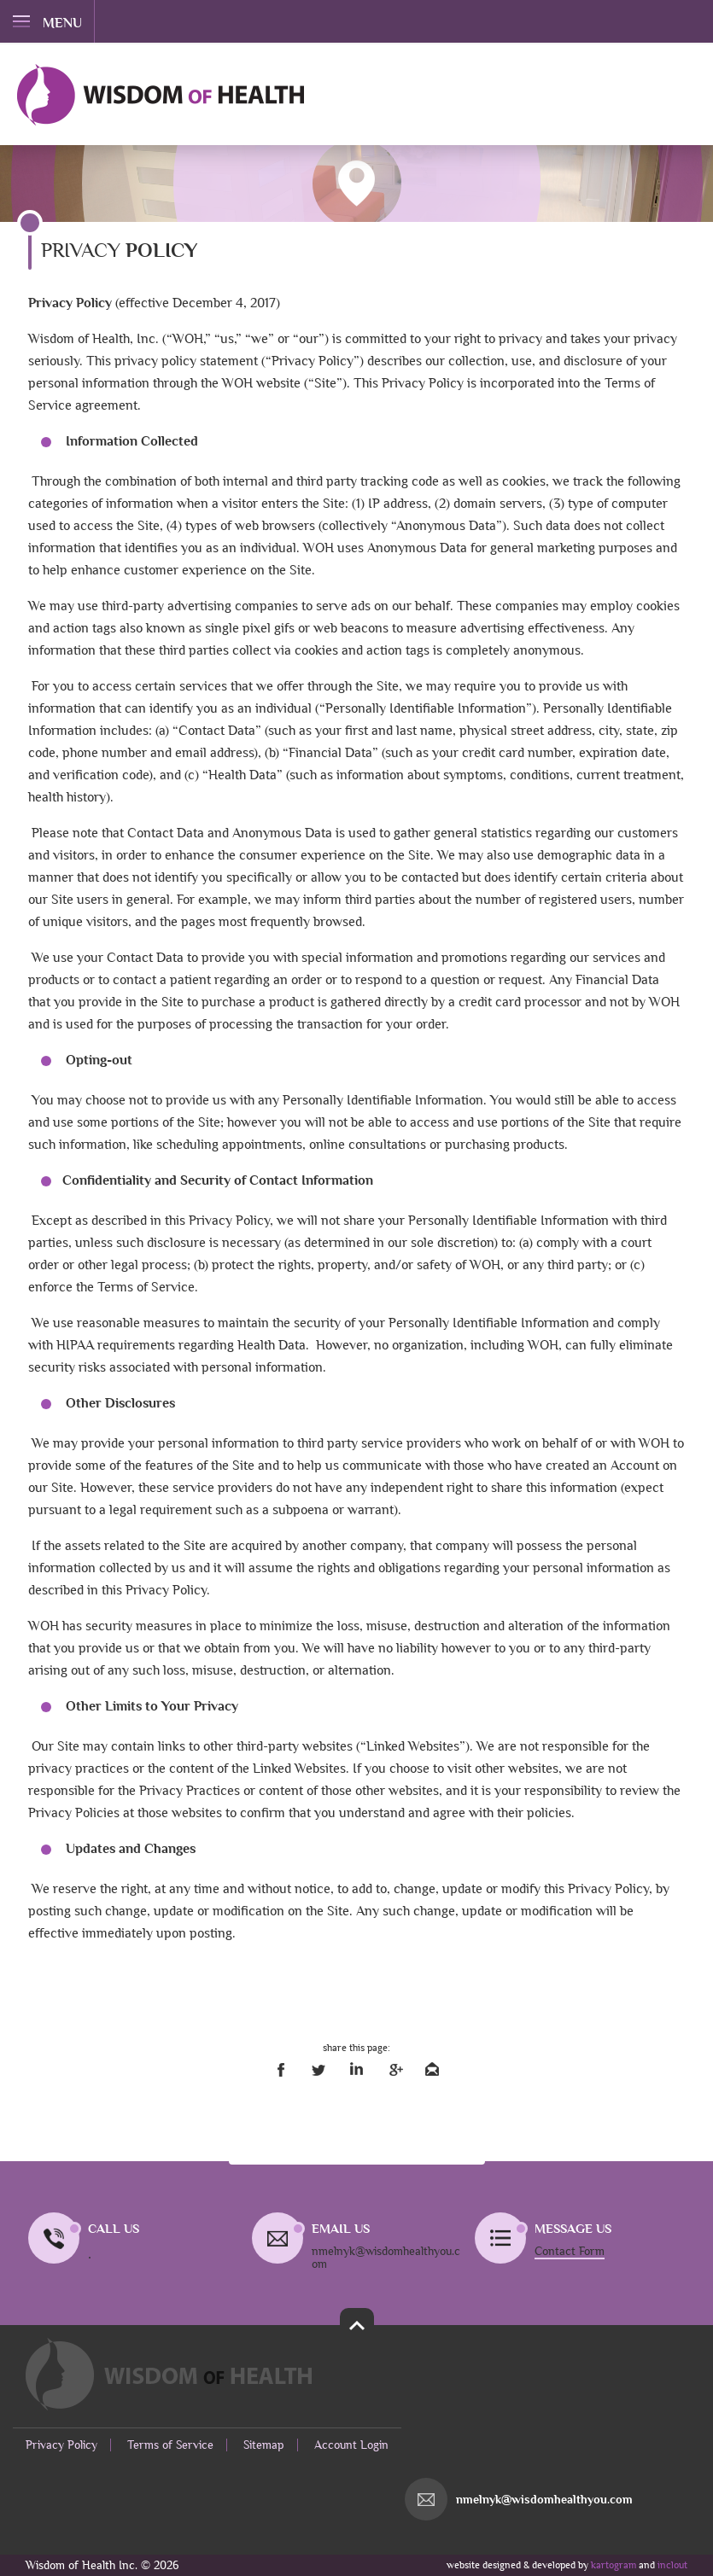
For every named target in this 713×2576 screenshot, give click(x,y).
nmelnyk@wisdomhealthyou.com (544, 2499)
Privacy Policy (61, 2445)
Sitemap (263, 2445)
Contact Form (570, 2251)
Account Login (351, 2445)
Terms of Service (170, 2445)
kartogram (613, 2565)
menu (47, 23)
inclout (672, 2565)
